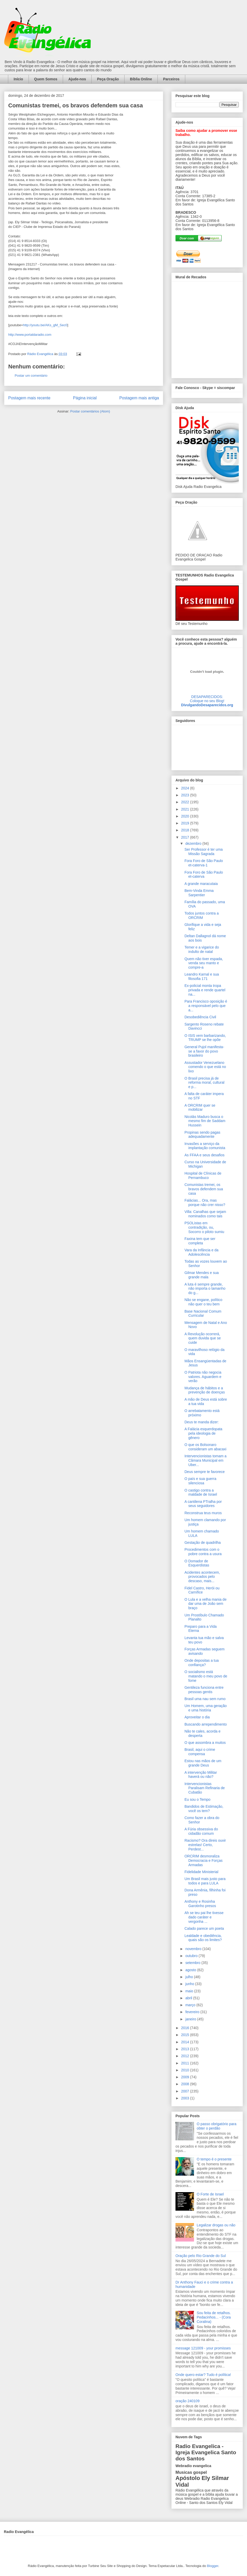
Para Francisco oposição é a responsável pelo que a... (205, 1005)
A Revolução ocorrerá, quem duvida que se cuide (202, 1338)
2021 (185, 809)
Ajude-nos (77, 79)
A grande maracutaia (201, 884)
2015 (185, 2035)
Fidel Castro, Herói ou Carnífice (201, 1590)
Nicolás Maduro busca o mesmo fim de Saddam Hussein (204, 1121)
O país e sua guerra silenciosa (200, 1481)
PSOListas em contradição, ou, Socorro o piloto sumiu (204, 1227)
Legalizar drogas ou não (216, 2225)
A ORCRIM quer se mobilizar (199, 1107)
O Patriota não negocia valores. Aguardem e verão (202, 1376)
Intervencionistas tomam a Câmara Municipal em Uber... (205, 1460)
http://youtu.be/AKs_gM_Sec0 (45, 325)
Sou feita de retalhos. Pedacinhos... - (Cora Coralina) (214, 2317)
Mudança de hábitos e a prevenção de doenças (204, 1390)
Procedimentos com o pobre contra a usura (203, 1551)
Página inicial (85, 398)
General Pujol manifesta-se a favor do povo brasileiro (204, 1051)
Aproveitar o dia (197, 1717)
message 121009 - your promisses (203, 2348)
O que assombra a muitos (205, 1743)
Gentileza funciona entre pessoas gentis (204, 1689)
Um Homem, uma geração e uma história (205, 1708)
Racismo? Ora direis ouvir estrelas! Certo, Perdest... (205, 1844)
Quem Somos (45, 79)
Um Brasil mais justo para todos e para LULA (205, 1881)
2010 (185, 2070)
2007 (185, 2091)
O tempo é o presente (214, 2159)
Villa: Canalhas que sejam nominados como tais (205, 1214)
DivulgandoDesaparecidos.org (207, 705)
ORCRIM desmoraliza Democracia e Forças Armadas (203, 1860)
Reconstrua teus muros (203, 1513)
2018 (185, 830)
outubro (191, 1956)
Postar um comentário (31, 375)
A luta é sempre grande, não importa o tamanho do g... (204, 1288)
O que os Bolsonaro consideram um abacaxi (205, 1447)
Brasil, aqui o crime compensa (199, 1751)
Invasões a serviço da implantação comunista (204, 1146)
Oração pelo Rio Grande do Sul (200, 2256)
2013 (185, 2049)
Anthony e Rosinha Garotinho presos (200, 1903)
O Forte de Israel (210, 2194)
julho (189, 1977)
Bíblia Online (141, 79)
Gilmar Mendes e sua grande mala (201, 1275)
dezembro (193, 843)
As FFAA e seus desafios (204, 1155)
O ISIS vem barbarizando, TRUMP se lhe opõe (205, 1037)
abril (189, 1998)
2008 (185, 2084)
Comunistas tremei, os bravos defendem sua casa (203, 1189)
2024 (185, 788)
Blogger (212, 2566)
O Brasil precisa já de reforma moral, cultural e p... (204, 1082)
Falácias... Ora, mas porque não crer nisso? (204, 1202)
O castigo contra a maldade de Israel (200, 1492)
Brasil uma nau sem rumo (205, 1699)
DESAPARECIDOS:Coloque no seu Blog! (207, 699)
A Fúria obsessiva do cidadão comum (201, 1831)
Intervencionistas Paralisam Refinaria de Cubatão (204, 1788)
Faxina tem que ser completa (199, 1241)
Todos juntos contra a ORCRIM (201, 915)
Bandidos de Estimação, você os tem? (203, 1808)
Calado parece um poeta (204, 1928)
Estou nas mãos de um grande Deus (202, 1763)
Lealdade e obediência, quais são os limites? (203, 1938)
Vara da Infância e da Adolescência (201, 1252)
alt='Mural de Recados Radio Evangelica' (207, 328)
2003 (185, 2098)
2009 (185, 2077)
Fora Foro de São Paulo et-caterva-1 (203, 863)
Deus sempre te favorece (204, 1472)
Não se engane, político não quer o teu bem (203, 1302)
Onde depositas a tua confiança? (201, 1662)
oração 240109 (187, 2401)
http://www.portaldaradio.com (29, 335)
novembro (193, 1949)
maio (189, 1991)
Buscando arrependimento (205, 1724)
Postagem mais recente (29, 398)
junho (190, 1984)
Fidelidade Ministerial (201, 1872)
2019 (185, 823)
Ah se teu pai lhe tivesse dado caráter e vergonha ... (204, 1917)
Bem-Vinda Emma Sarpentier (199, 893)
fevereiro (192, 2012)
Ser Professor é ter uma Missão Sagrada (203, 851)
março (190, 2005)
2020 (185, 816)
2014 (185, 2042)
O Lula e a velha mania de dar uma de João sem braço (205, 1603)
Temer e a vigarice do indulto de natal (201, 949)
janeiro (191, 2019)
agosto (191, 1970)
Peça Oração (108, 79)
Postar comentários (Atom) (90, 411)
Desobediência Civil (200, 1017)
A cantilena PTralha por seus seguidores (203, 1504)
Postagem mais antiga (139, 398)
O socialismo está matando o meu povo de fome (205, 1676)
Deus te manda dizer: (201, 1422)
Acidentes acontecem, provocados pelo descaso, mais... (202, 1576)
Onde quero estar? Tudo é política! (203, 2375)
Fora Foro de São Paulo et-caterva (203, 874)
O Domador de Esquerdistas (196, 1563)
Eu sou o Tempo (197, 1799)
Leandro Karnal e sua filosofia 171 (201, 976)
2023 (185, 795)
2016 (185, 2028)
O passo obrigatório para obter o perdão (216, 2126)
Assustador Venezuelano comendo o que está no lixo (205, 1067)
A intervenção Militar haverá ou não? (200, 1774)
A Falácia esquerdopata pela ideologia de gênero (203, 1433)
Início (18, 79)
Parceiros (171, 79)
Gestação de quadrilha (202, 1542)
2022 (185, 802)
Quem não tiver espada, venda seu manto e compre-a (203, 963)
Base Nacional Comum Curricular (202, 1313)
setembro (193, 1963)
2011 (185, 2063)
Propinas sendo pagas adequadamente (202, 1134)
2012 (185, 2056)
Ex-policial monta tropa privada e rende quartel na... (204, 990)
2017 (185, 837)
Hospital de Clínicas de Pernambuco (202, 1175)
